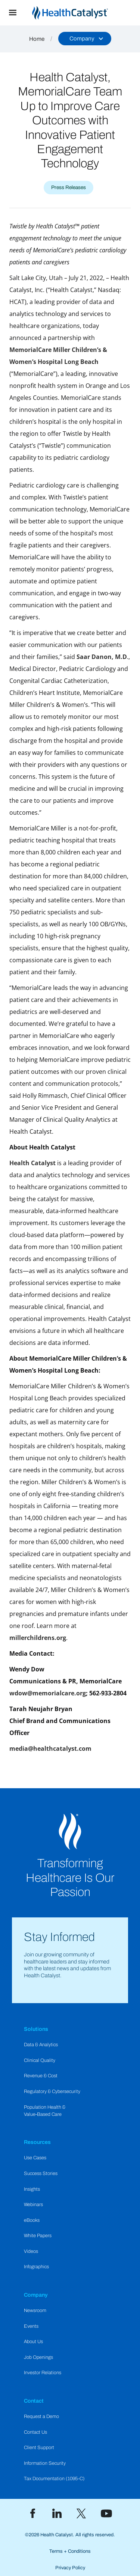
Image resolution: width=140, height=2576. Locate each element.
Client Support (39, 2447)
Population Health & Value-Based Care (44, 2111)
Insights (32, 2189)
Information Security (45, 2463)
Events (31, 2326)
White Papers (38, 2235)
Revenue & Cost (40, 2075)
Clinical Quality (39, 2060)
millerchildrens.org (37, 1638)
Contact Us (35, 2432)
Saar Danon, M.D (102, 657)
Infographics (36, 2266)
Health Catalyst (32, 1163)
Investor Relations (42, 2372)
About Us (33, 2341)
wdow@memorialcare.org (47, 1693)
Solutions (36, 2029)
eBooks (32, 2220)
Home (36, 39)
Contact (34, 2401)
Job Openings (38, 2357)
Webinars (33, 2204)
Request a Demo (41, 2416)
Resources (37, 2142)
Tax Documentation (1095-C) (54, 2478)
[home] (82, 13)
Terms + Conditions (70, 2551)
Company (36, 2295)
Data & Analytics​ (41, 2044)
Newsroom (35, 2310)
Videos (31, 2251)
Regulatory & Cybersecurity (52, 2091)
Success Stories (40, 2173)
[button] (12, 12)
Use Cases (35, 2157)
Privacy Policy (70, 2567)
